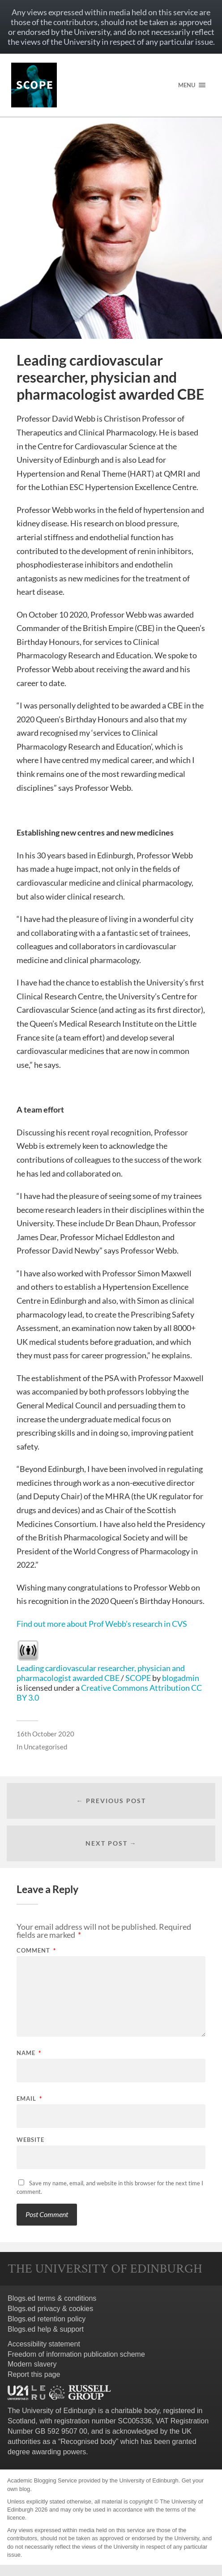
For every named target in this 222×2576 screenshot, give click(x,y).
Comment (36, 1950)
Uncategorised (45, 1747)
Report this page (34, 2374)
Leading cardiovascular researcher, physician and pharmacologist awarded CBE (101, 1673)
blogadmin (180, 1678)
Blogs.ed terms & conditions (52, 2298)
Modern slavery (32, 2364)
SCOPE (138, 1678)
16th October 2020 (45, 1734)
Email (29, 2099)
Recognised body (88, 2441)
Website (30, 2140)
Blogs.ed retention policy (46, 2319)
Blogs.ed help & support (46, 2329)
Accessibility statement (44, 2344)
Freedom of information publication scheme (76, 2354)
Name (29, 2053)
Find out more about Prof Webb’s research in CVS (102, 1624)
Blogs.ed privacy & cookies (50, 2308)
